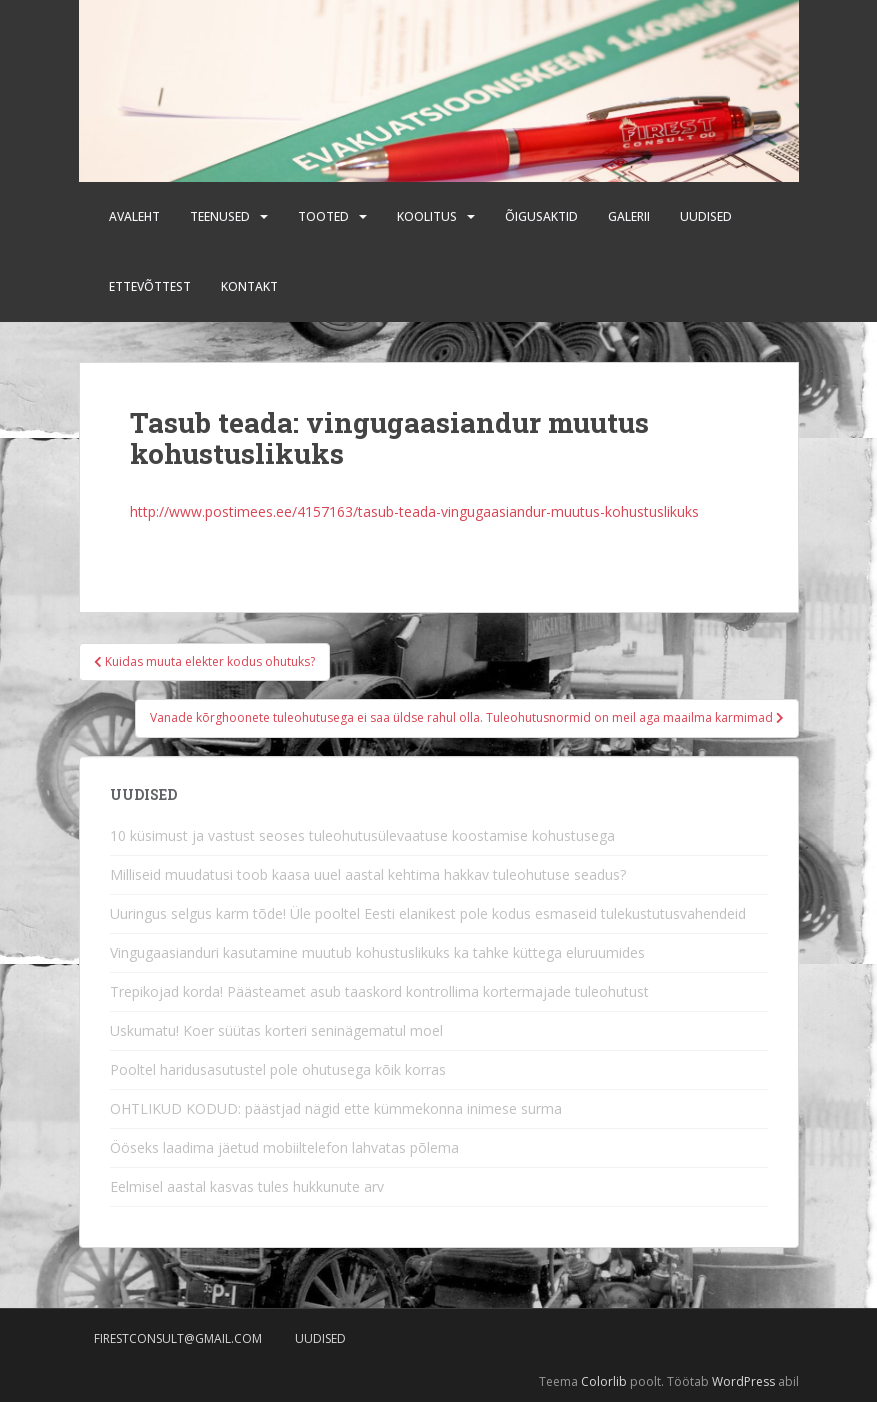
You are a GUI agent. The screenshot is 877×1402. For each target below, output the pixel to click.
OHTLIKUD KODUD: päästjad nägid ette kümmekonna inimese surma (336, 1108)
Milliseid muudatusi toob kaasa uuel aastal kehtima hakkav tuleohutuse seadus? (368, 874)
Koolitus (427, 216)
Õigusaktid (541, 216)
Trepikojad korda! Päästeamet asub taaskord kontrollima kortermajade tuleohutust (379, 991)
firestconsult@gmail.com (178, 1338)
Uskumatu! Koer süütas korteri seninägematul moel (276, 1030)
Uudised (706, 216)
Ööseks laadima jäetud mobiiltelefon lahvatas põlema (284, 1147)
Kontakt (249, 286)
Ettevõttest (150, 286)
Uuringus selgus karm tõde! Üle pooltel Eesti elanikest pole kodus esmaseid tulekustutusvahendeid (428, 913)
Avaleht (134, 216)
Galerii (629, 216)
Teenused (220, 216)
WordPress (743, 1381)
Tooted (323, 216)
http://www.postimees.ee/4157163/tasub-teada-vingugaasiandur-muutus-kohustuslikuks (414, 511)
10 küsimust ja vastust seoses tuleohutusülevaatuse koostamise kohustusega (362, 835)
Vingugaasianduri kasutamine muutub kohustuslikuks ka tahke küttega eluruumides (377, 952)
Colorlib (604, 1381)
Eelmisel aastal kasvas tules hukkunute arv (247, 1186)
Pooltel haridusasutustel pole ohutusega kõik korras (278, 1069)
